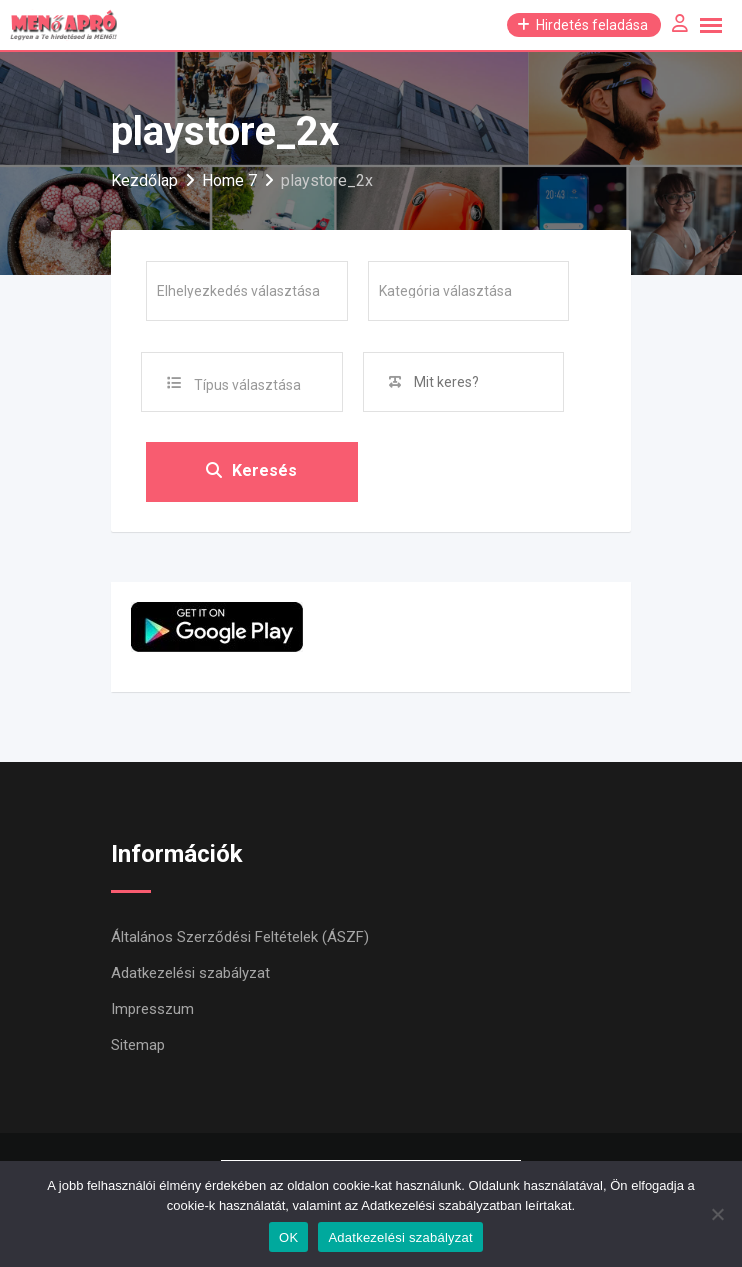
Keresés (251, 471)
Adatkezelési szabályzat (190, 973)
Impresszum (152, 1009)
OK (288, 1237)
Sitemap (138, 1045)
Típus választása (247, 385)
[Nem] (717, 1214)
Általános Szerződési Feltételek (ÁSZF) (240, 937)
